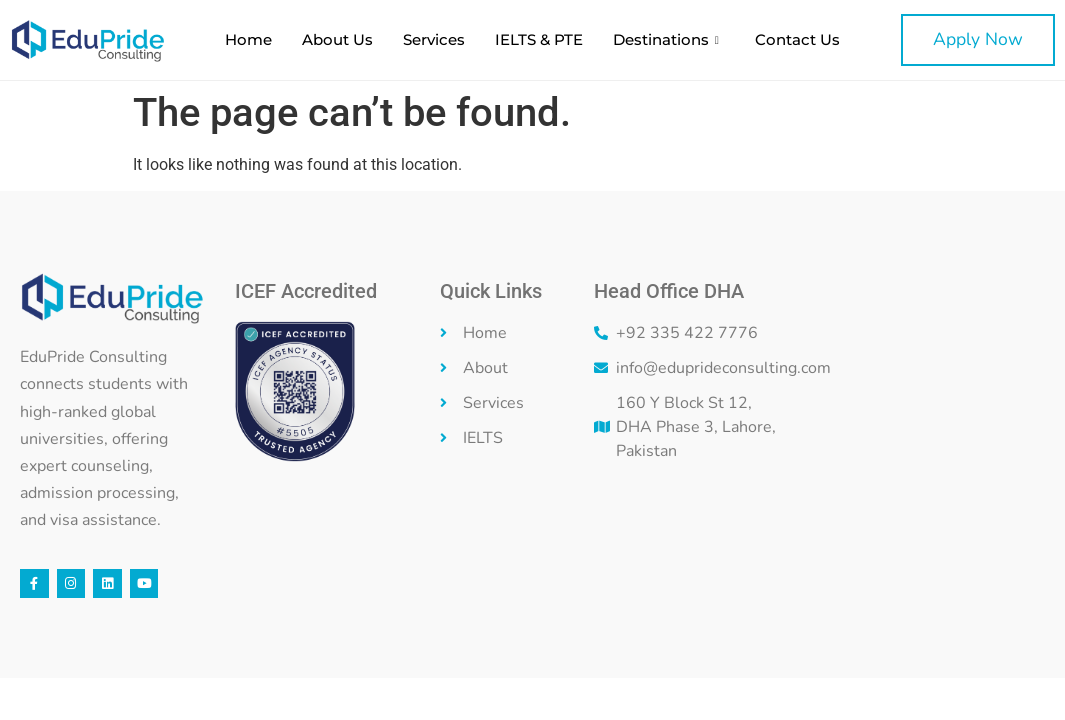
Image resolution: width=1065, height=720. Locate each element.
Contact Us (797, 39)
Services (434, 39)
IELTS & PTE (539, 39)
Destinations (666, 39)
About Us (337, 39)
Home (248, 39)
